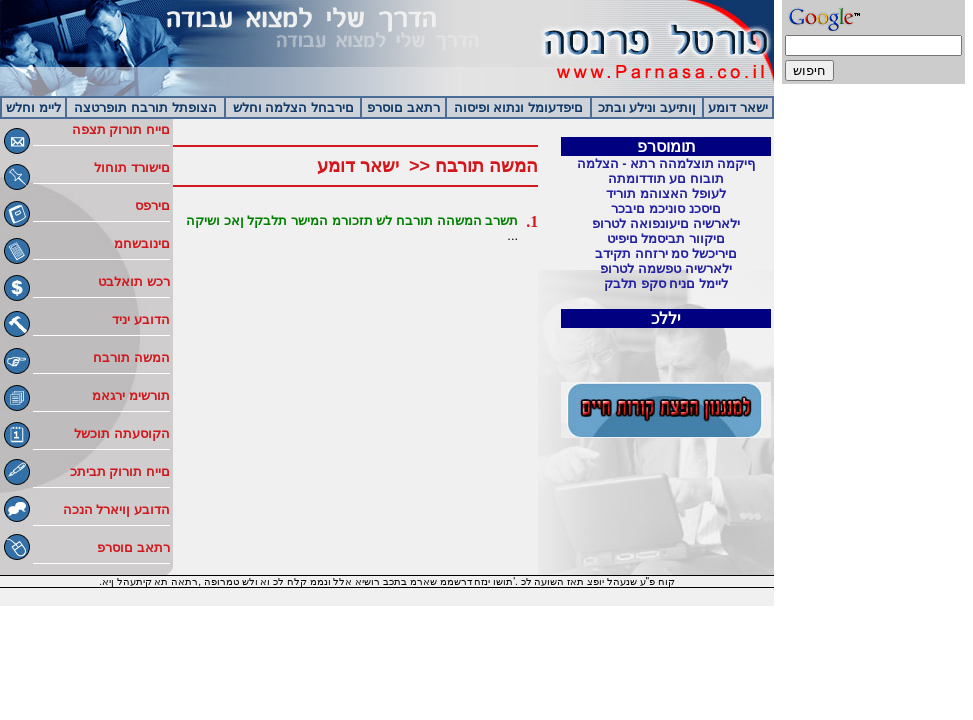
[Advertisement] (874, 400)
